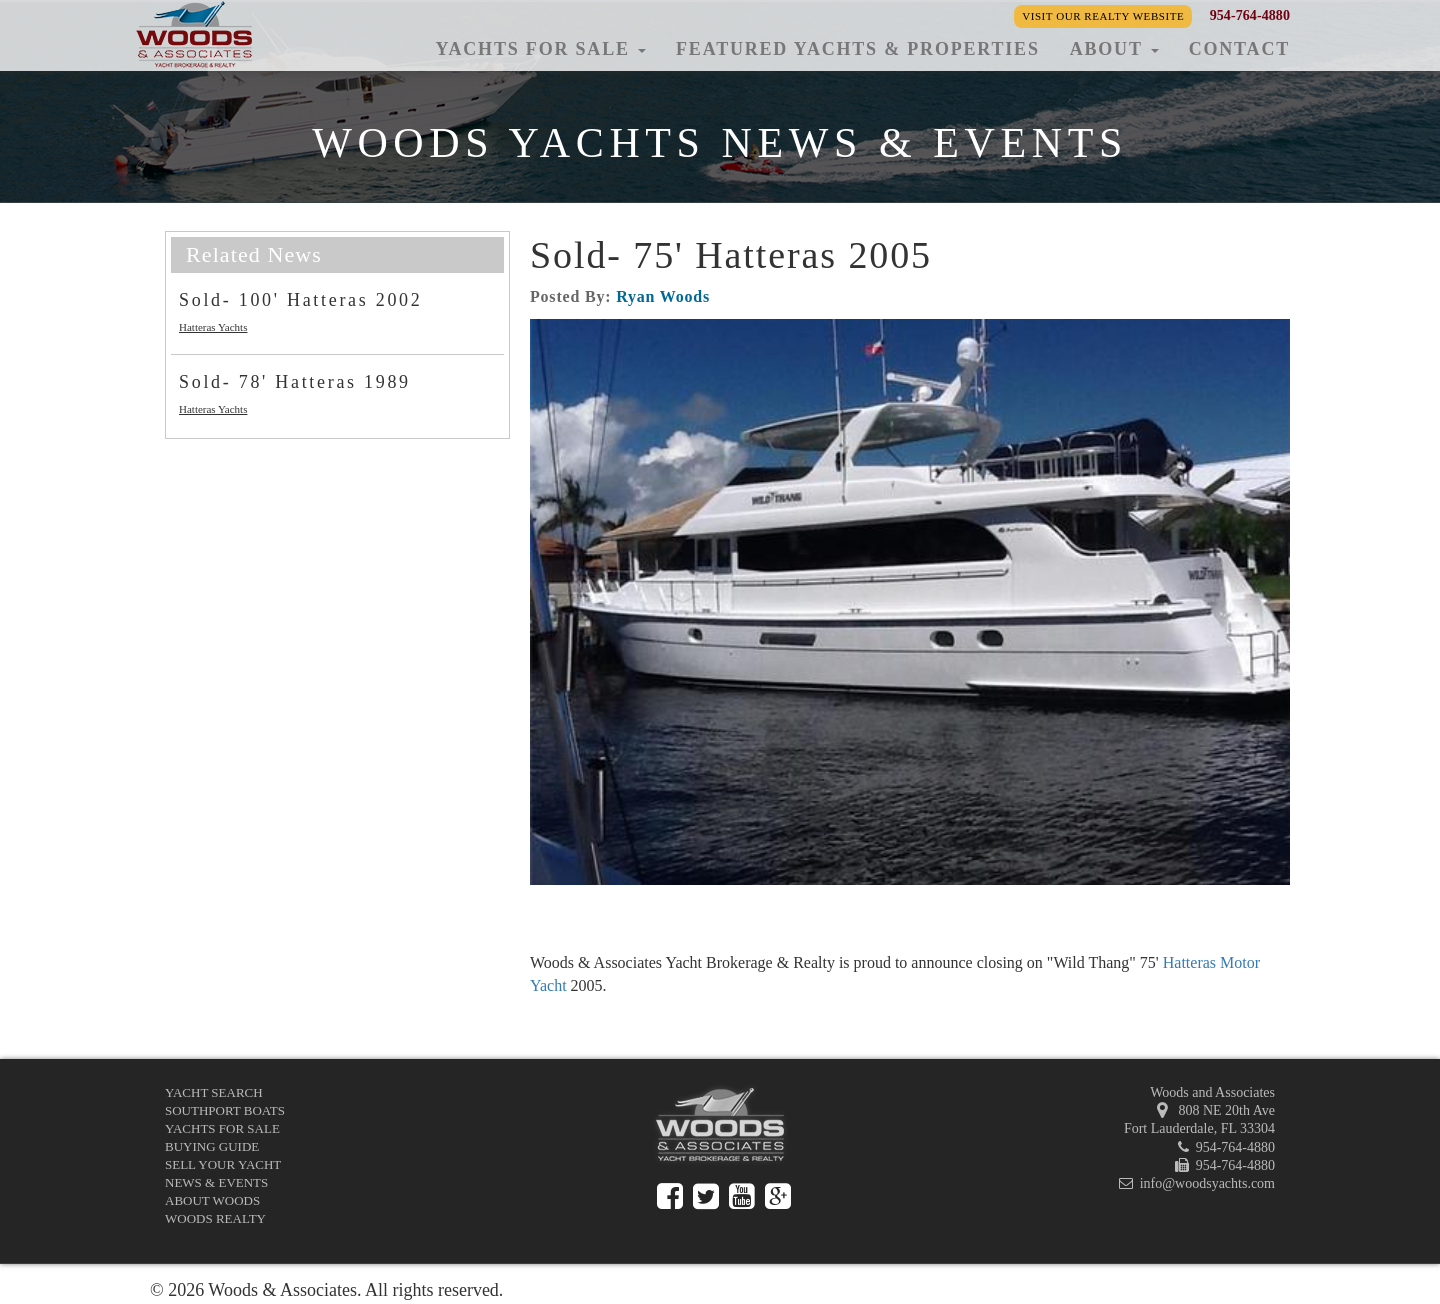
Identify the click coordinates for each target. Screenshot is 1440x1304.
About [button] (1114, 49)
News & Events (216, 1182)
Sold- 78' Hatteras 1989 (295, 382)
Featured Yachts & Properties (858, 49)
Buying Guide (212, 1146)
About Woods (212, 1200)
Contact (1239, 49)
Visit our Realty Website (1103, 16)
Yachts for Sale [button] (540, 49)
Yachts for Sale (222, 1128)
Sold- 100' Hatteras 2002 (301, 300)
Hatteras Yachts (213, 327)
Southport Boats (225, 1110)
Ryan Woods (663, 296)
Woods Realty (215, 1218)
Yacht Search (214, 1092)
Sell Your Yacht (223, 1164)
